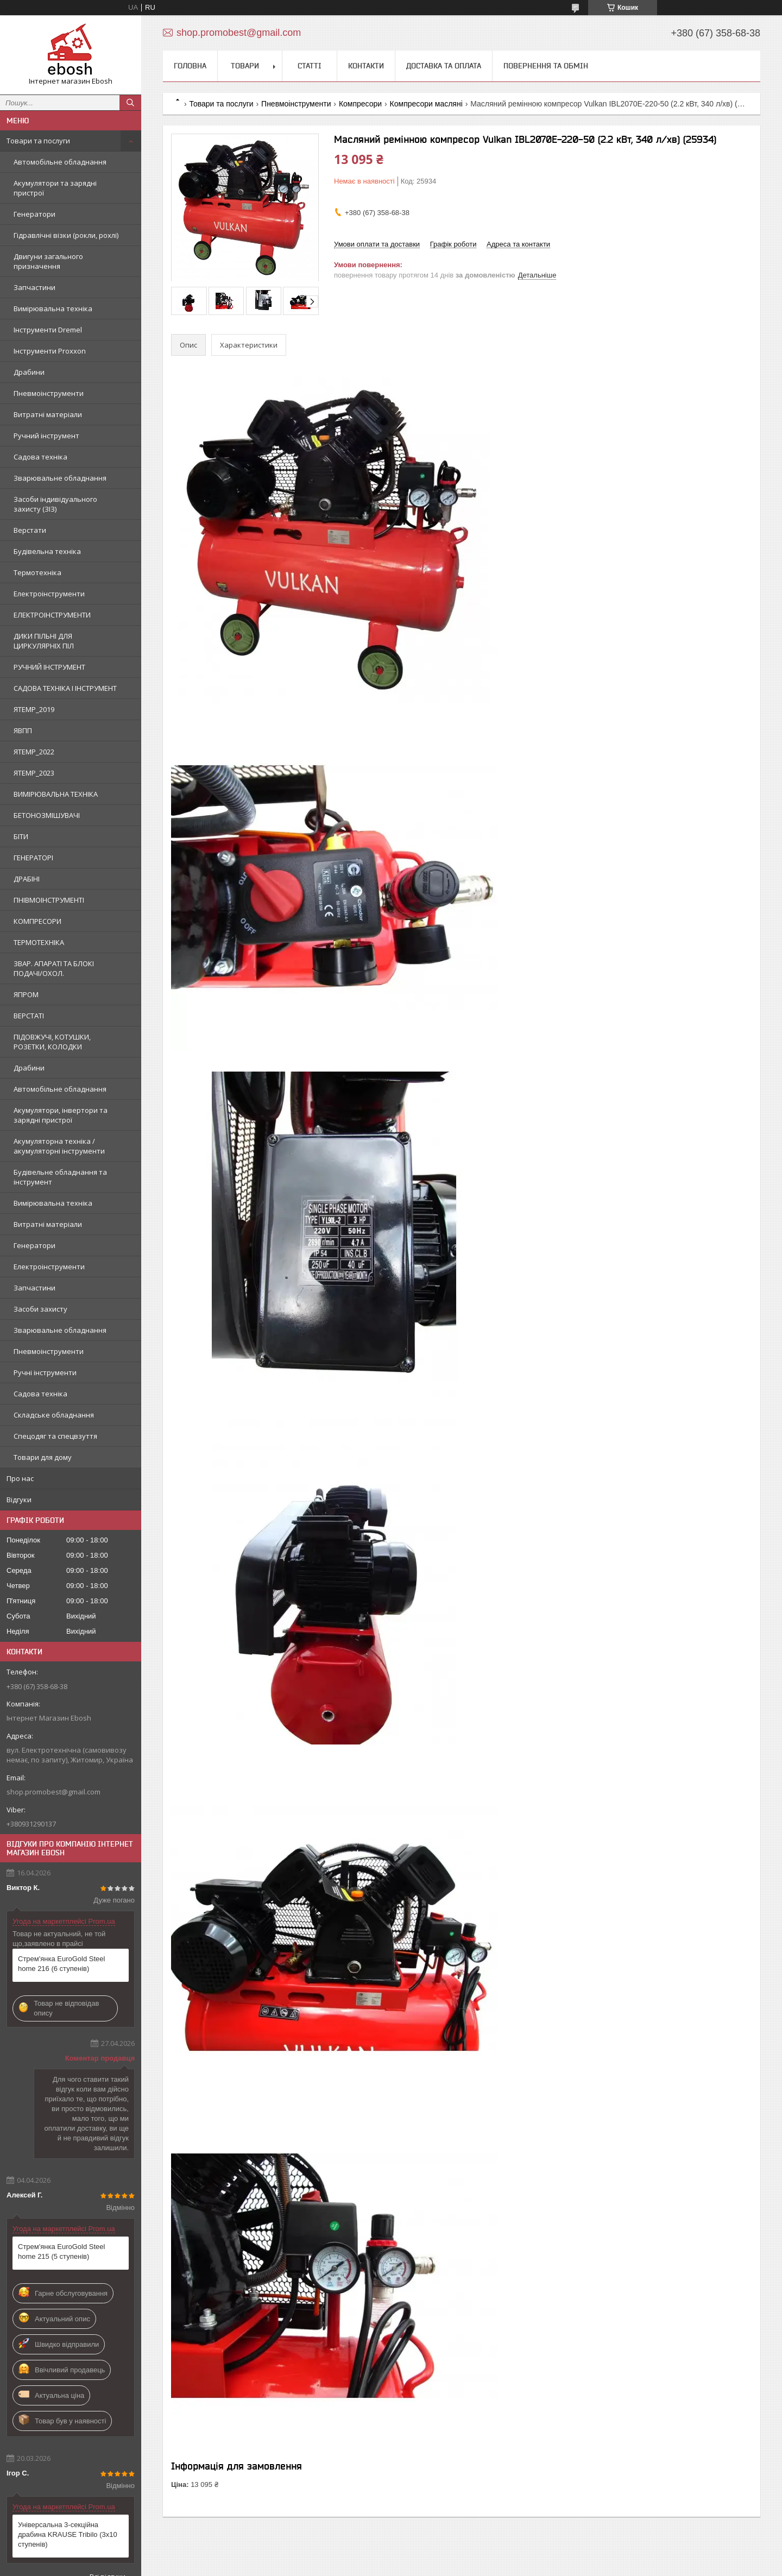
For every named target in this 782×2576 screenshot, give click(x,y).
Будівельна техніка (47, 551)
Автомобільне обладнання (60, 162)
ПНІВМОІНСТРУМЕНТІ (49, 900)
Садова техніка (40, 457)
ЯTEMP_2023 (34, 773)
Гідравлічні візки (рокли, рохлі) (66, 235)
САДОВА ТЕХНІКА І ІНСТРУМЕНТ (65, 688)
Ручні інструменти (45, 1372)
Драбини (29, 372)
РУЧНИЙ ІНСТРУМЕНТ (49, 667)
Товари (245, 65)
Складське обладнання (54, 1415)
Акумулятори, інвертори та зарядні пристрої (61, 1115)
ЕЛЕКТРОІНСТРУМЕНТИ (52, 615)
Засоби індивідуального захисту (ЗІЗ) (55, 504)
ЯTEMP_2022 (34, 752)
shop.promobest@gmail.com (53, 1792)
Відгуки (19, 1499)
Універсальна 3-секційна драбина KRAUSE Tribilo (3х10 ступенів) (67, 2534)
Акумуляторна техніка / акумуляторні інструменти (59, 1146)
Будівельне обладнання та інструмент (60, 1177)
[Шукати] (130, 103)
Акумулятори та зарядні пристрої (55, 188)
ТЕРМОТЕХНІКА (39, 942)
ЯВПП (23, 730)
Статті (309, 65)
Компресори (360, 103)
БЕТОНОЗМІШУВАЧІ (47, 815)
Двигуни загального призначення (48, 261)
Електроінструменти (49, 594)
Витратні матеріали (48, 414)
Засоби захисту (40, 1309)
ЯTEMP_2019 (34, 709)
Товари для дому (43, 1457)
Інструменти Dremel (48, 330)
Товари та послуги (38, 141)
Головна (190, 65)
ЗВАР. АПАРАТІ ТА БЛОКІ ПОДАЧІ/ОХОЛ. (54, 968)
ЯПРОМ (26, 994)
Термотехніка (37, 572)
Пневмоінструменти (49, 393)
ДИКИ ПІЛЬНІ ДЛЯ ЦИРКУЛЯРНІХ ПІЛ (44, 641)
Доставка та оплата (443, 65)
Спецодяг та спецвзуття (55, 1436)
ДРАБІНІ (27, 879)
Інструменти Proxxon (50, 351)
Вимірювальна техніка (53, 308)
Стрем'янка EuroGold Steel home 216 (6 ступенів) (61, 1964)
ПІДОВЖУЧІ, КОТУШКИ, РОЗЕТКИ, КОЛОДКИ (52, 1041)
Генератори (34, 214)
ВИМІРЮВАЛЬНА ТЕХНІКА (56, 794)
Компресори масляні (426, 103)
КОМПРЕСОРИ (37, 921)
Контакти (366, 65)
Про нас (20, 1478)
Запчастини (34, 287)
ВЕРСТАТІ (29, 1016)
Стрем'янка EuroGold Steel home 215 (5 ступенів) (61, 2251)
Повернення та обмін (545, 65)
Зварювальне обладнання (60, 478)
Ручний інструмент (46, 435)
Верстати (30, 530)
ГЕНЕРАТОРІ (33, 857)
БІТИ (21, 836)
